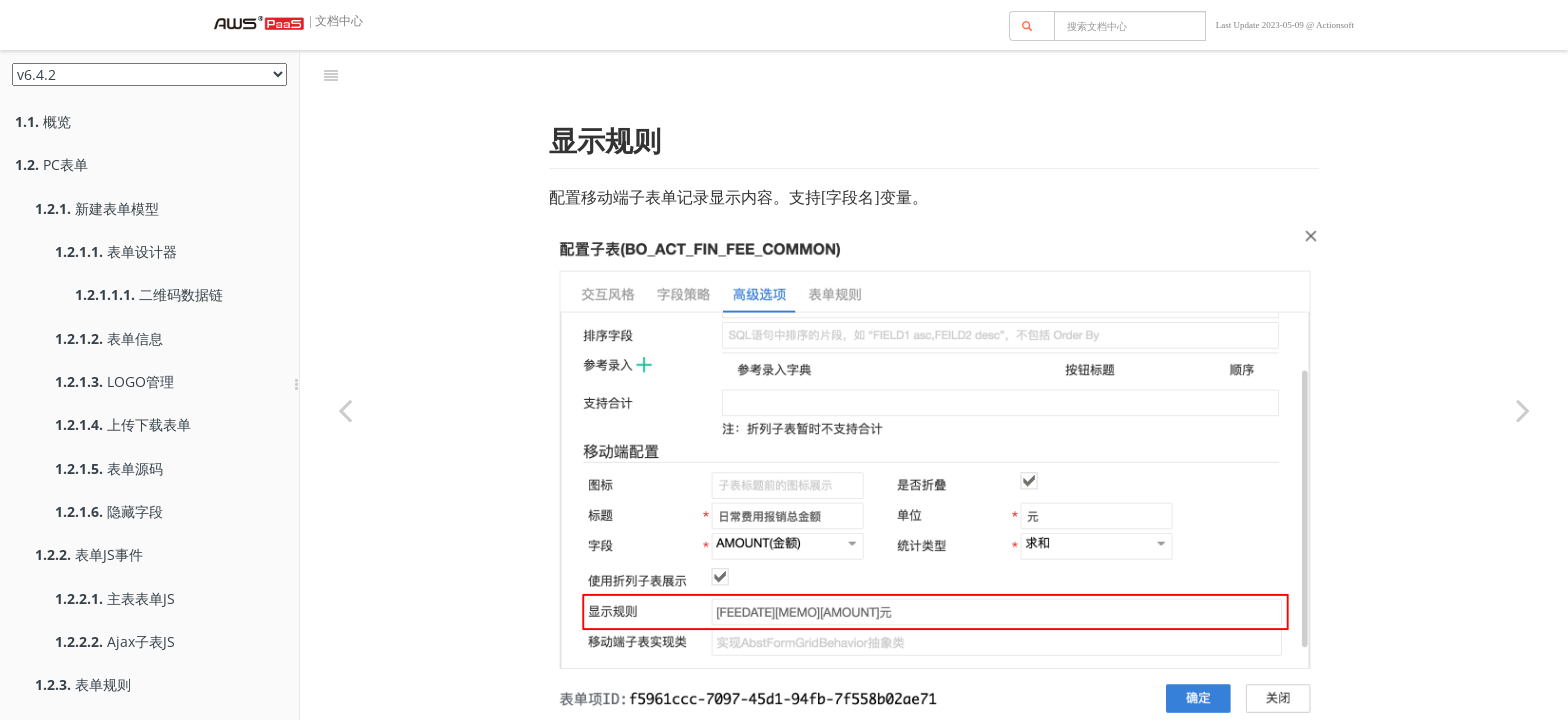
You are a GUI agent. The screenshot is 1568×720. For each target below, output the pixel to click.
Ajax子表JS (115, 641)
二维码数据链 (149, 294)
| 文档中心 (335, 21)
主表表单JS (115, 598)
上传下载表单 (123, 424)
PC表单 (51, 164)
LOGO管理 (114, 381)
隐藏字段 (109, 511)
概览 (43, 121)
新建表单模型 (97, 208)
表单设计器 (116, 251)
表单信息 (109, 338)
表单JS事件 (89, 554)
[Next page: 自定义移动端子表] (1523, 410)
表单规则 (83, 684)
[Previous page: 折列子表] (345, 410)
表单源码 (109, 468)
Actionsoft (1335, 25)
